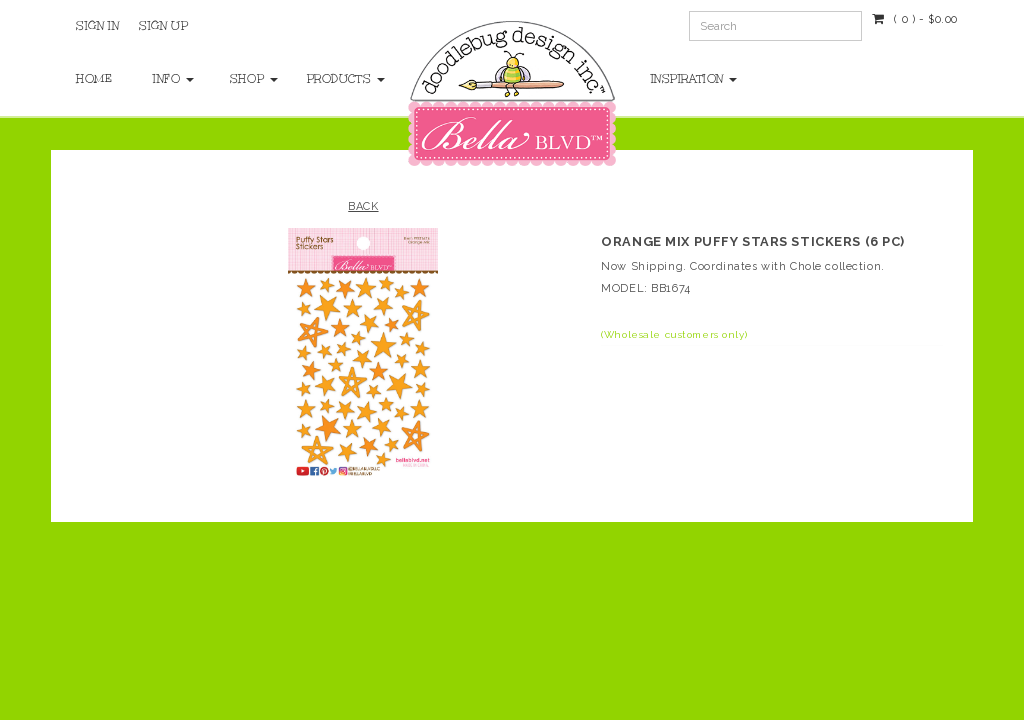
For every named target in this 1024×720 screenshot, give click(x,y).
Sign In (97, 26)
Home (94, 79)
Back (363, 206)
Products (325, 79)
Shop (248, 79)
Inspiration (694, 79)
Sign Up (163, 26)
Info (171, 79)
